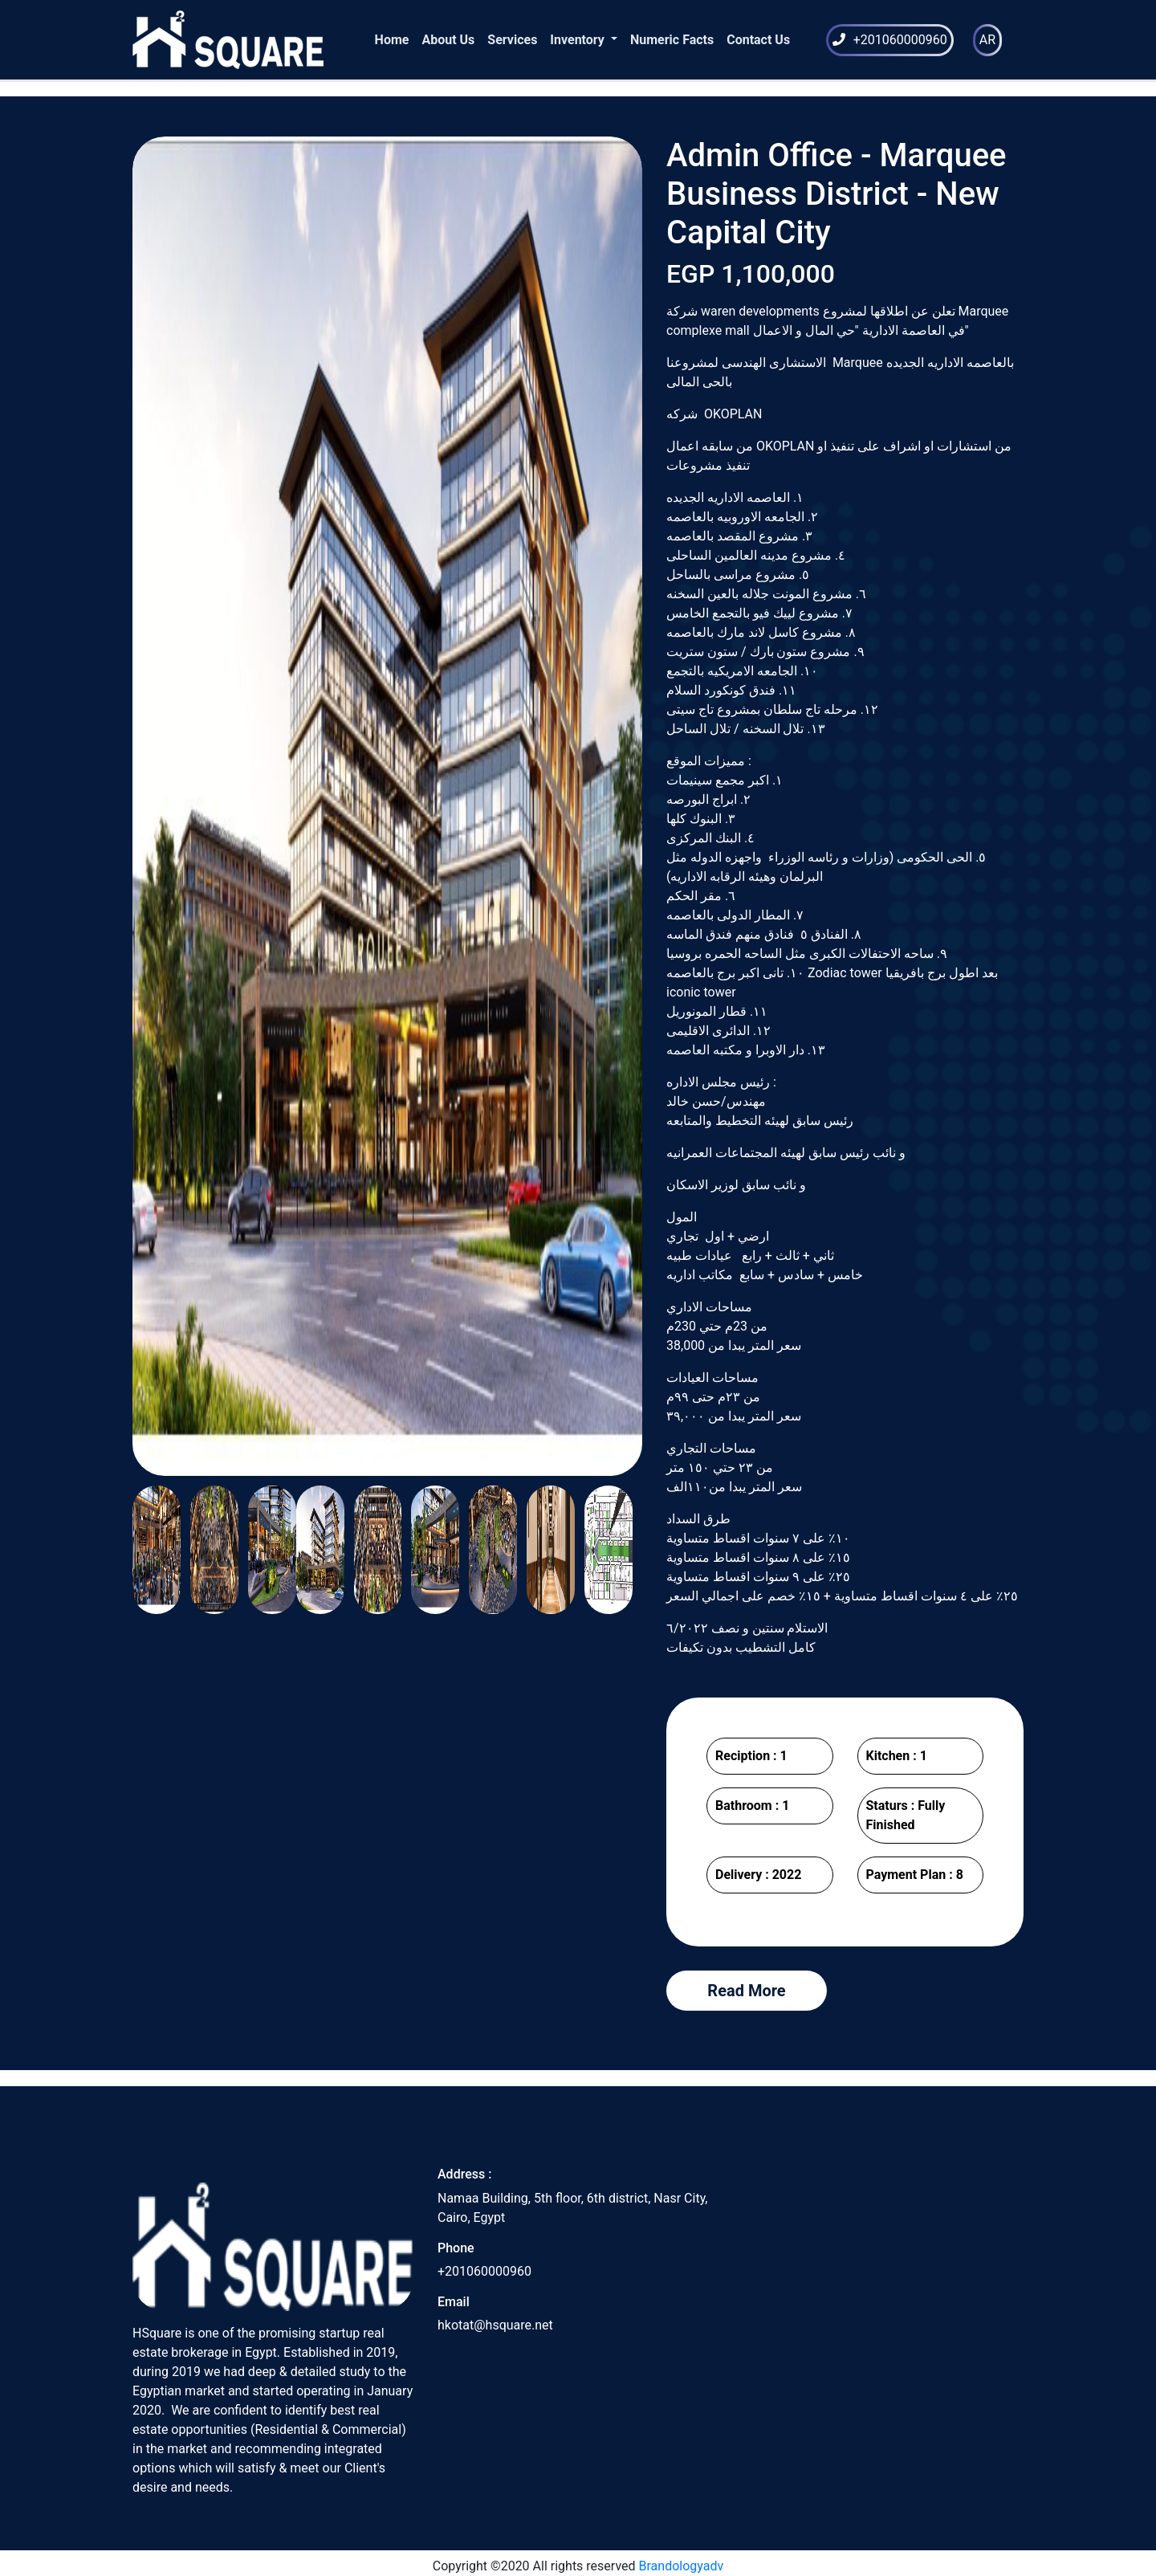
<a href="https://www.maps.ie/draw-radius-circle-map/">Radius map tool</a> (883, 2286)
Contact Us (758, 39)
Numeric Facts (672, 39)
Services (512, 39)
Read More (746, 1990)
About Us (447, 39)
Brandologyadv (681, 2566)
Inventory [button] (579, 39)
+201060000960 (900, 39)
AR (987, 39)
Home (392, 39)
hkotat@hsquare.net (495, 2325)
